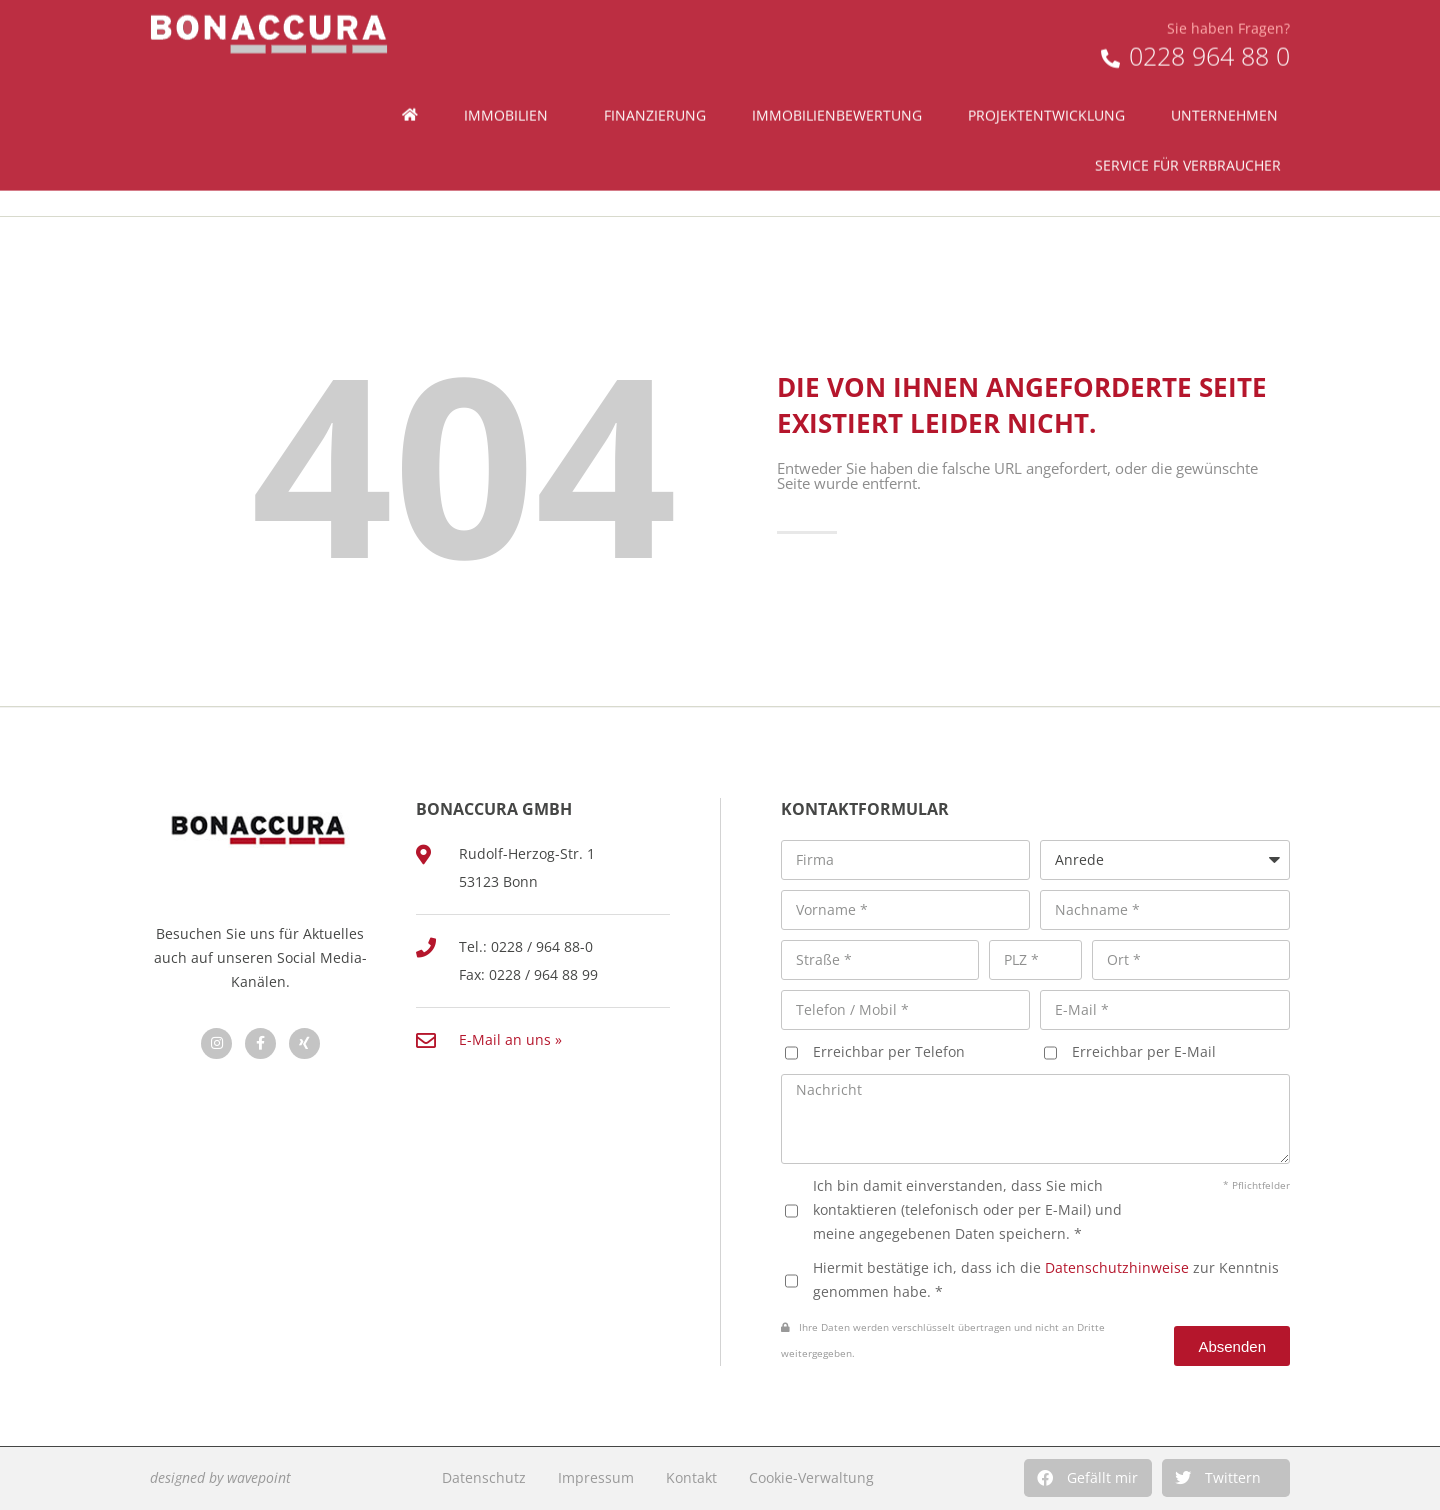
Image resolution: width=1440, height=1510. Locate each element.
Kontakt (691, 1477)
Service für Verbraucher (1193, 131)
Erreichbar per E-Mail (1144, 1051)
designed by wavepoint (220, 1477)
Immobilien (511, 81)
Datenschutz (484, 1477)
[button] (1088, 1478)
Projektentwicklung (1046, 80)
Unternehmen (1229, 81)
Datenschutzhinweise (1117, 1267)
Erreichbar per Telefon (889, 1051)
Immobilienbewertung (837, 80)
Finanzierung (655, 80)
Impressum (596, 1477)
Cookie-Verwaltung (811, 1477)
